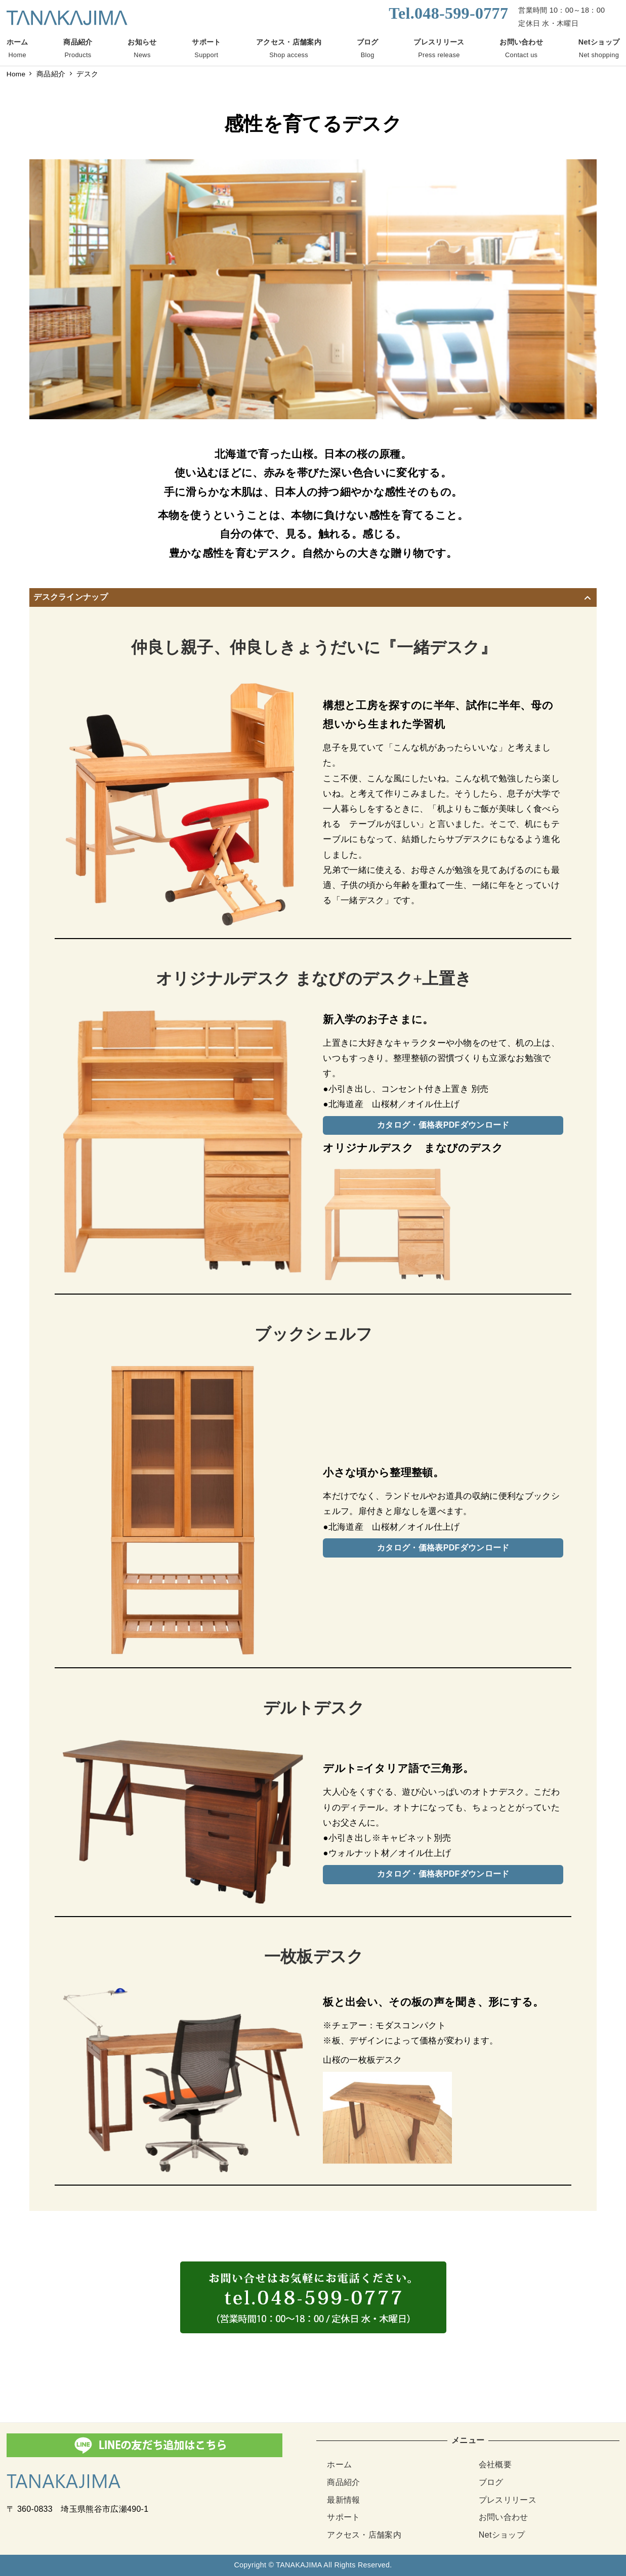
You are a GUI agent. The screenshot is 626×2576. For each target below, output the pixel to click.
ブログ (491, 2482)
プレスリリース (507, 2500)
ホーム (339, 2464)
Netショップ (502, 2534)
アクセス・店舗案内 (364, 2534)
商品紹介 (343, 2482)
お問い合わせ (503, 2517)
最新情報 (343, 2500)
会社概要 (495, 2464)
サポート (343, 2517)
